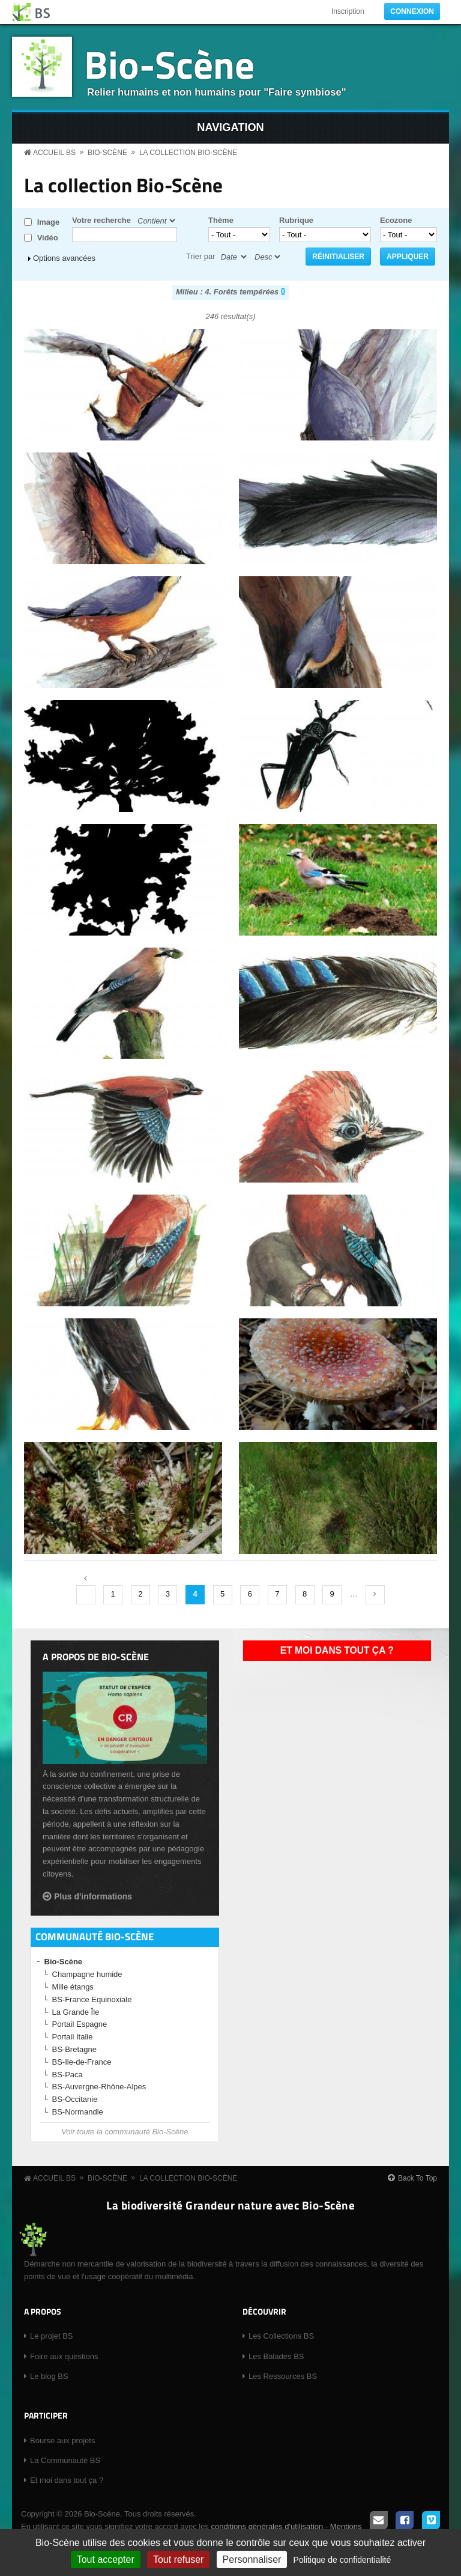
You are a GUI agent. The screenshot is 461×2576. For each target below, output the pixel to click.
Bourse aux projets (62, 2440)
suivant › (375, 1594)
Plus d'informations (93, 1896)
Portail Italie (72, 2036)
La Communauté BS (65, 2460)
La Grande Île (76, 2012)
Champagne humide (87, 1974)
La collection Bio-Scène (188, 152)
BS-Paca (67, 2074)
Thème (221, 220)
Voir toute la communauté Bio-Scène (124, 2131)
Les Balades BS (276, 2356)
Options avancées (64, 258)
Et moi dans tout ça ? (337, 1650)
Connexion (412, 11)
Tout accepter (105, 2559)
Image (48, 222)
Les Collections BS (281, 2335)
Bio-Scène (169, 64)
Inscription (347, 11)
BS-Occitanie (75, 2099)
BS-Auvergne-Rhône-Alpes (99, 2086)
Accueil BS (54, 152)
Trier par (200, 256)
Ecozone (396, 220)
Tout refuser (178, 2559)
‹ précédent (85, 1594)
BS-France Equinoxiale (92, 1999)
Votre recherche (101, 220)
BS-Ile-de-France (82, 2061)
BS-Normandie (77, 2111)
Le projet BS (51, 2335)
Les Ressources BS (283, 2376)
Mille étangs (73, 1986)
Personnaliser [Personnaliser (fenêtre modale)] (252, 2559)
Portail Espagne (79, 2024)
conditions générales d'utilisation (267, 2526)
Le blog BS (49, 2376)
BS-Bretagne (74, 2049)
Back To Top (417, 2178)
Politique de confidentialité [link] (342, 2560)
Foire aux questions (64, 2356)
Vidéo (47, 237)
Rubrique (296, 220)
